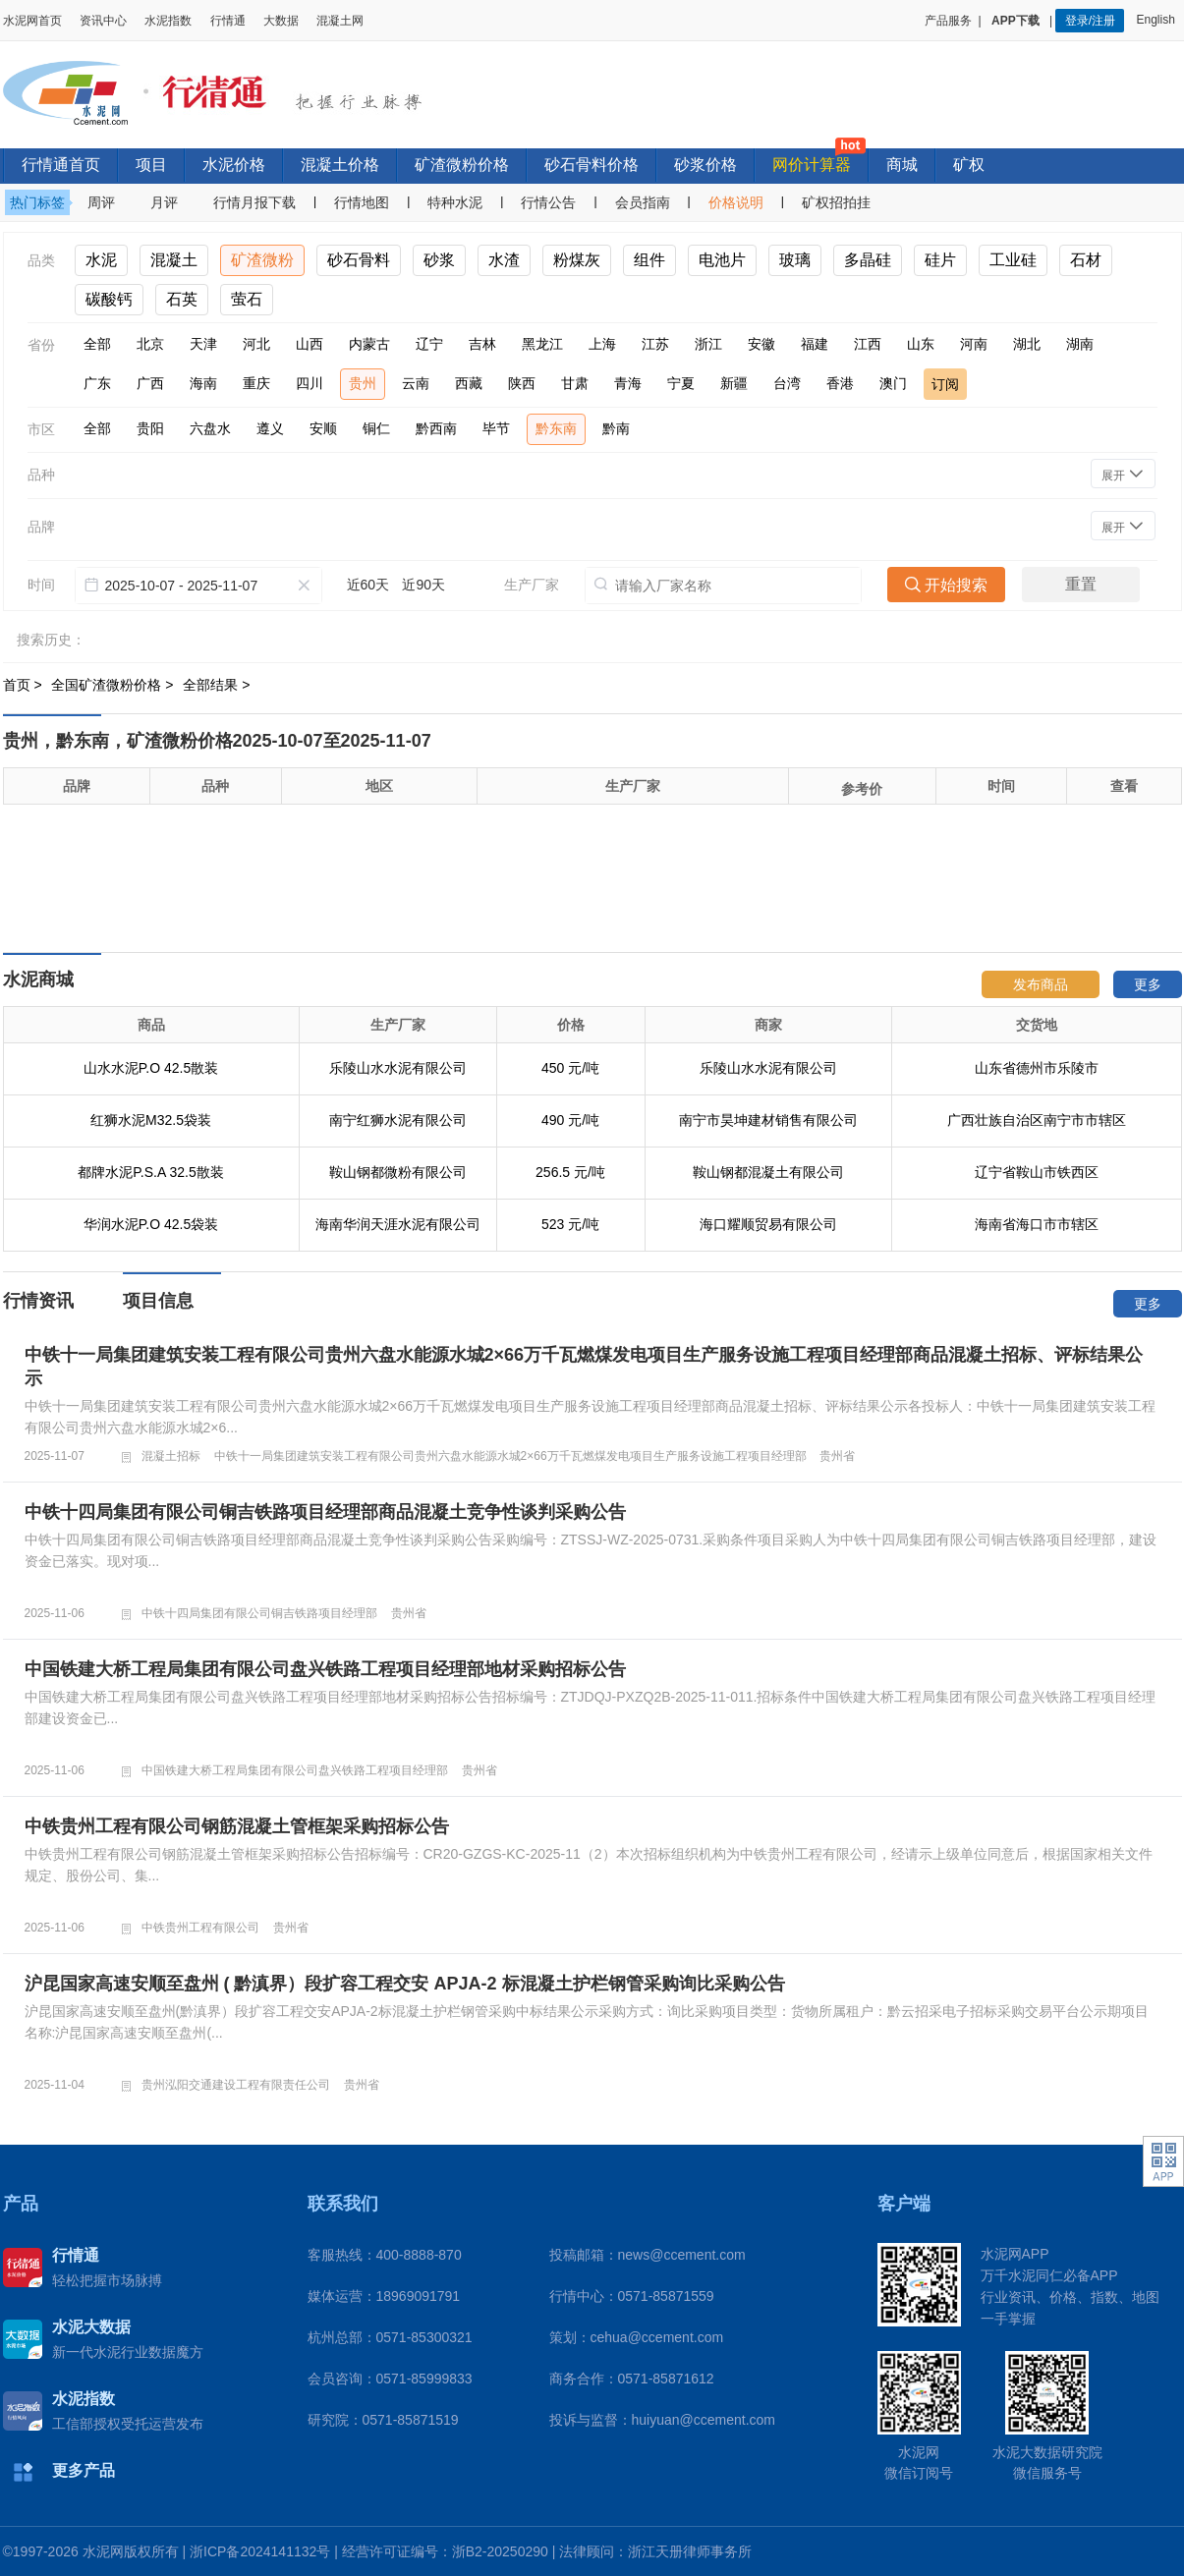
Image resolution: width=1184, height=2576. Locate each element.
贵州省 (837, 1456)
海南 (203, 383)
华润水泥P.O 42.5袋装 (151, 1224)
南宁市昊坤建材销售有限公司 (768, 1120)
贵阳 (150, 428)
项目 (151, 164)
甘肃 (575, 383)
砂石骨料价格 (591, 164)
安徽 (761, 344)
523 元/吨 (570, 1224)
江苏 (655, 344)
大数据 (281, 21)
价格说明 (735, 202)
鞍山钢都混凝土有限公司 (768, 1172)
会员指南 (642, 202)
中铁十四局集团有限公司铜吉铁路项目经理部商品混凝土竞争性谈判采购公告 (325, 1512)
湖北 (1027, 344)
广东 (97, 383)
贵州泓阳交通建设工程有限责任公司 (235, 2085)
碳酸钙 (109, 299)
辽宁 (429, 344)
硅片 (940, 260)
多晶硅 (867, 260)
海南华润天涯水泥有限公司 (397, 1224)
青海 (628, 383)
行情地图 (361, 202)
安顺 (323, 428)
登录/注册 (1090, 21)
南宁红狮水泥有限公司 (398, 1120)
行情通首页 (61, 164)
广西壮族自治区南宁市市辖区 (1036, 1120)
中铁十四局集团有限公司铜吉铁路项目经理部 (259, 1613)
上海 (602, 344)
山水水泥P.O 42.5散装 (151, 1068)
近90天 (423, 584)
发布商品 (1040, 984)
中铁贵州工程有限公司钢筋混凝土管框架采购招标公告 (237, 1826)
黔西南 (436, 428)
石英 (181, 299)
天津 (203, 344)
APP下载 (1017, 21)
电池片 (722, 260)
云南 (415, 383)
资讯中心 (103, 21)
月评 (164, 202)
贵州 (362, 383)
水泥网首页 (32, 21)
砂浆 (439, 260)
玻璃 (795, 260)
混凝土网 (340, 21)
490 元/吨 (570, 1120)
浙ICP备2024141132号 (260, 2551)
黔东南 (556, 428)
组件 (649, 260)
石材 (1085, 260)
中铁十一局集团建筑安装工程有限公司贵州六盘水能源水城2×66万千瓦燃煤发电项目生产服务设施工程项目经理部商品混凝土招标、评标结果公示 (584, 1366)
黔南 (616, 428)
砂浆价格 (705, 164)
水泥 (101, 260)
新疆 (734, 383)
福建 (814, 344)
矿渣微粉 (262, 260)
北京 (150, 344)
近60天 (368, 584)
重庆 (256, 383)
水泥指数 (168, 21)
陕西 (522, 383)
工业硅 (1013, 260)
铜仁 (376, 428)
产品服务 (948, 21)
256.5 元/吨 (570, 1172)
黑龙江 (542, 344)
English (1158, 20)
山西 (309, 344)
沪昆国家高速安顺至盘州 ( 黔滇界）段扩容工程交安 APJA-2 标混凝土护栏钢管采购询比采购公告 (405, 1983)
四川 (309, 383)
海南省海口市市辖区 (1037, 1224)
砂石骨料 (358, 260)
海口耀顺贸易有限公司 (768, 1224)
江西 (867, 344)
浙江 (708, 344)
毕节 (496, 428)
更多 (1147, 984)
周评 (101, 202)
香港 (840, 383)
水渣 (504, 260)
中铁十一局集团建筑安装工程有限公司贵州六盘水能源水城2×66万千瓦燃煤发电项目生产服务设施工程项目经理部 (510, 1456)
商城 (902, 164)
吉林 (482, 344)
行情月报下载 (254, 202)
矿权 (969, 164)
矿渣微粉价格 (462, 164)
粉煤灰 (576, 260)
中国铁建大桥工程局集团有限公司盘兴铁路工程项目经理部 (294, 1770)
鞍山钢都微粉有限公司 (398, 1172)
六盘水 (210, 428)
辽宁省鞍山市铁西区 (1037, 1172)
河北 (256, 344)
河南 (973, 344)
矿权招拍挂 (836, 202)
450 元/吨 (570, 1068)
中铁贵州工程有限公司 (200, 1927)
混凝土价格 (340, 164)
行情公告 (548, 202)
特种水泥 (454, 202)
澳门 (893, 383)
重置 (1081, 584)
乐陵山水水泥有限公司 (398, 1068)
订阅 (945, 384)
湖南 (1080, 344)
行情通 (228, 21)
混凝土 (173, 260)
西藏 (468, 383)
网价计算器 (811, 164)
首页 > (24, 685)
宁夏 (681, 383)
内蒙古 (369, 344)
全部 (97, 344)
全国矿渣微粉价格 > (114, 685)
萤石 (246, 299)
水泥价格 (233, 164)
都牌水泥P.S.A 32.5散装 (150, 1172)
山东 (920, 344)
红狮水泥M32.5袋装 (150, 1120)
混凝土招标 (170, 1456)
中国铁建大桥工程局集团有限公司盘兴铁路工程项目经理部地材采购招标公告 (325, 1669)
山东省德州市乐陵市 (1037, 1068)
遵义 (270, 428)
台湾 (787, 383)
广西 (150, 383)
